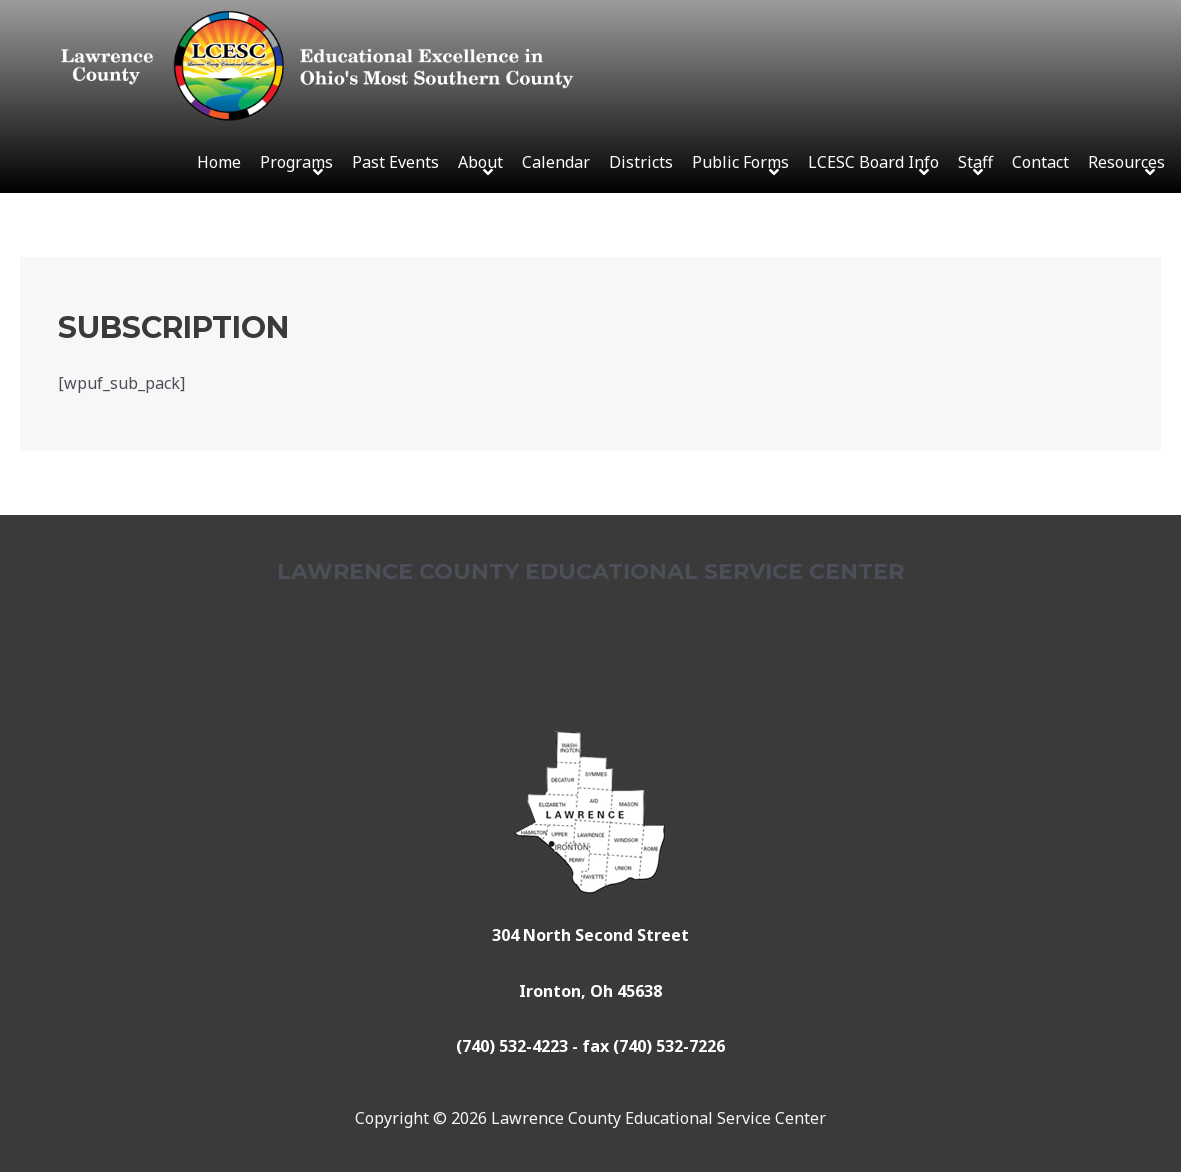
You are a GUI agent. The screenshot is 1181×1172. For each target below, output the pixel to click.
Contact (1040, 162)
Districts (641, 162)
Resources (1126, 162)
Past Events (395, 162)
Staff (975, 162)
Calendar (556, 162)
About (480, 162)
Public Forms (740, 162)
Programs (296, 162)
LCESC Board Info (873, 162)
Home (219, 162)
